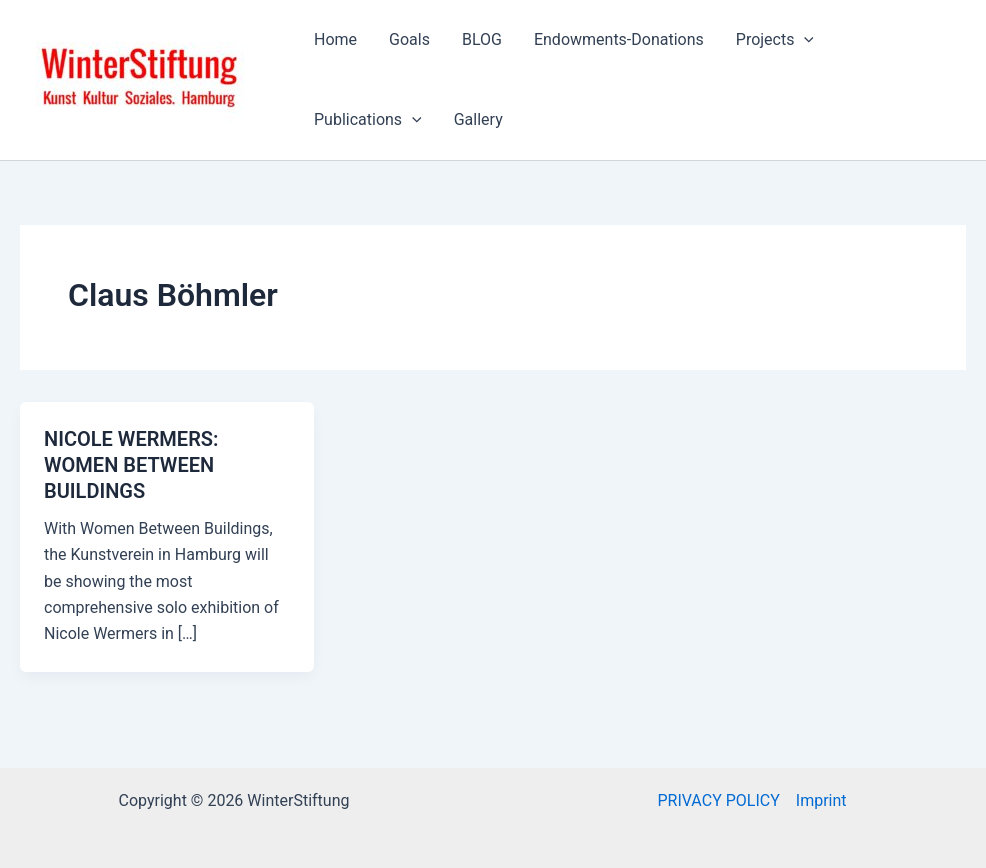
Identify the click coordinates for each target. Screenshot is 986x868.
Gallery (478, 119)
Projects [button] (775, 40)
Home (335, 39)
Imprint (821, 800)
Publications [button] (368, 120)
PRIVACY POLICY (718, 800)
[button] (804, 40)
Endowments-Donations (619, 39)
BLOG (482, 39)
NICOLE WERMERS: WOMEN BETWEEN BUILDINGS (131, 465)
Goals (409, 39)
